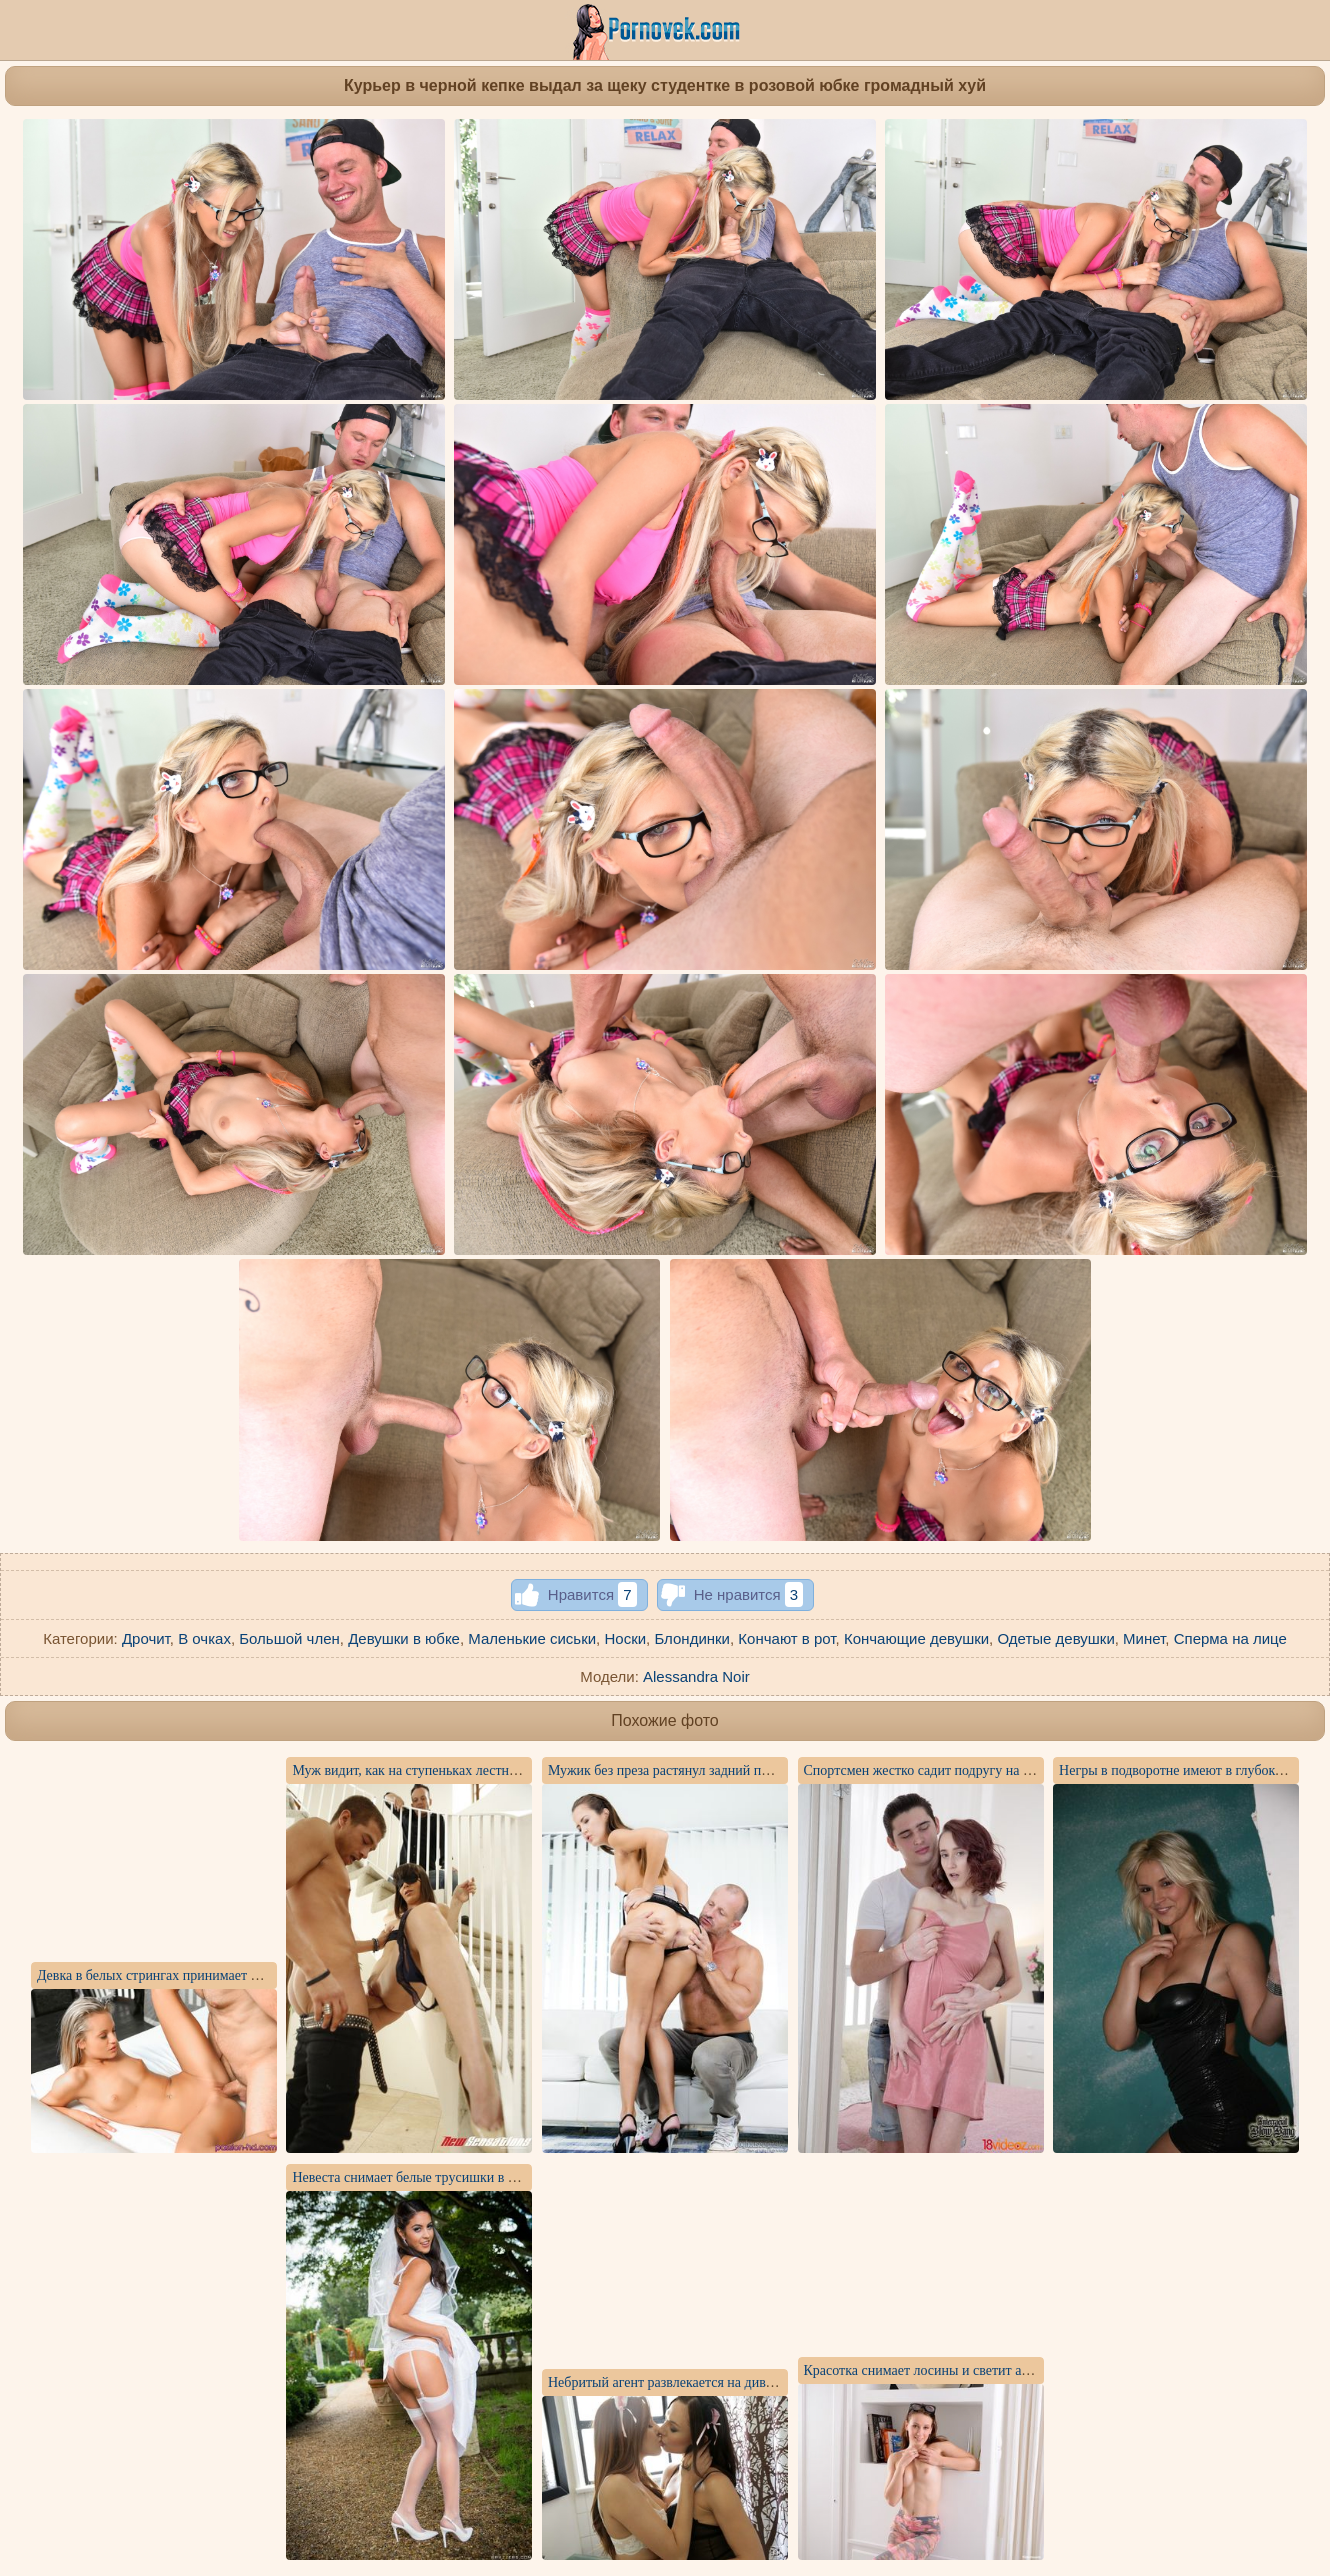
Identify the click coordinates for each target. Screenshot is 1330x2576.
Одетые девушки (1055, 1638)
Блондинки (692, 1638)
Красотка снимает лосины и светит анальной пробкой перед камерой (1009, 2370)
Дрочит (146, 1638)
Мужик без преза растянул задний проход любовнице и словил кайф (751, 1770)
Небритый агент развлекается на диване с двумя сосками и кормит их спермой (781, 2382)
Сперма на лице (1230, 1638)
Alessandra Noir (696, 1676)
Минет (1144, 1638)
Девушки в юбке (404, 1638)
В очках (204, 1638)
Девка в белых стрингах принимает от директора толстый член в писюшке (258, 1975)
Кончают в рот (786, 1638)
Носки (625, 1638)
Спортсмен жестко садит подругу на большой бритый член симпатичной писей (1040, 1770)
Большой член (289, 1638)
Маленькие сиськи (532, 1638)
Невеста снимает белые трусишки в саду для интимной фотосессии (493, 2177)
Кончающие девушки (916, 1638)
